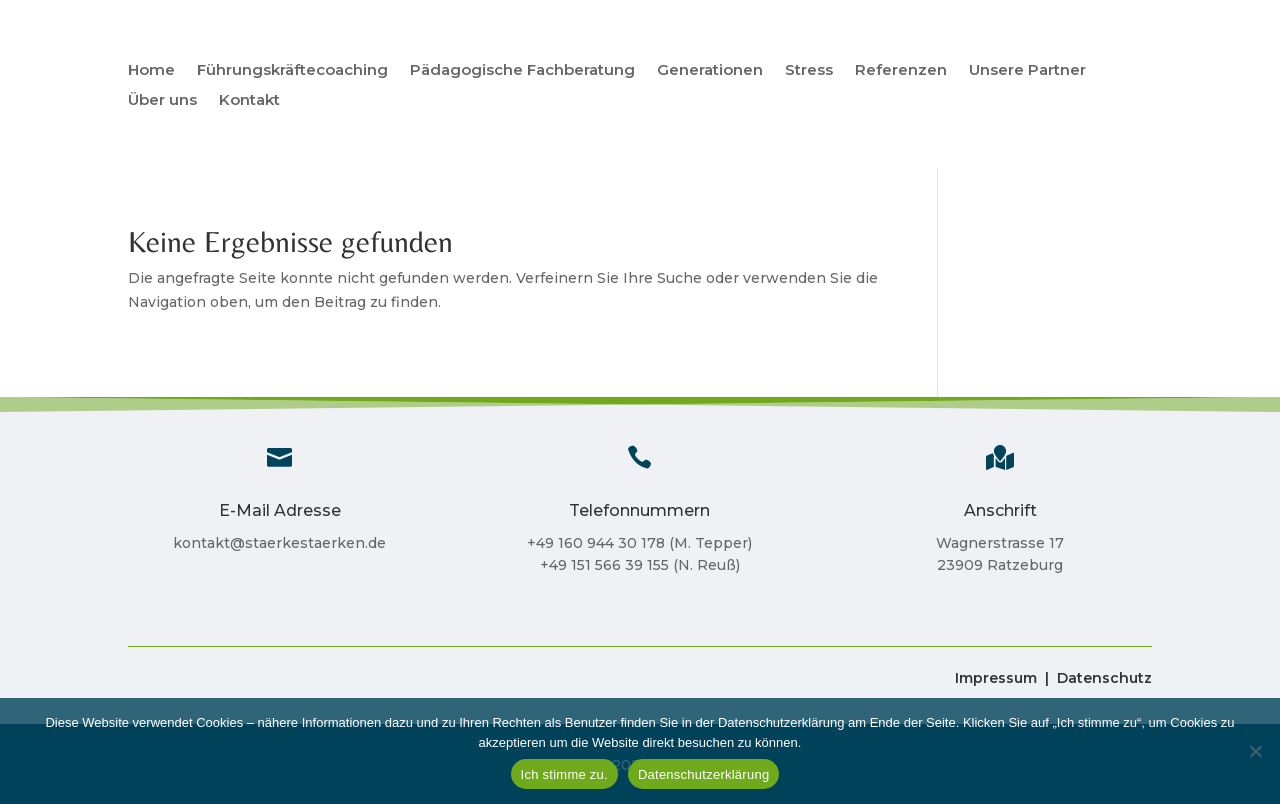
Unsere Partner (1027, 71)
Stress (809, 71)
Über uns (162, 101)
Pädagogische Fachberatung (522, 71)
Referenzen (901, 71)
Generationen (710, 71)
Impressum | (1002, 678)
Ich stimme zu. (564, 774)
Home (151, 71)
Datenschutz (1104, 678)
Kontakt (249, 101)
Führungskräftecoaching (292, 71)
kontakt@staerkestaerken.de (279, 543)
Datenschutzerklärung (703, 774)
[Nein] (1255, 751)
